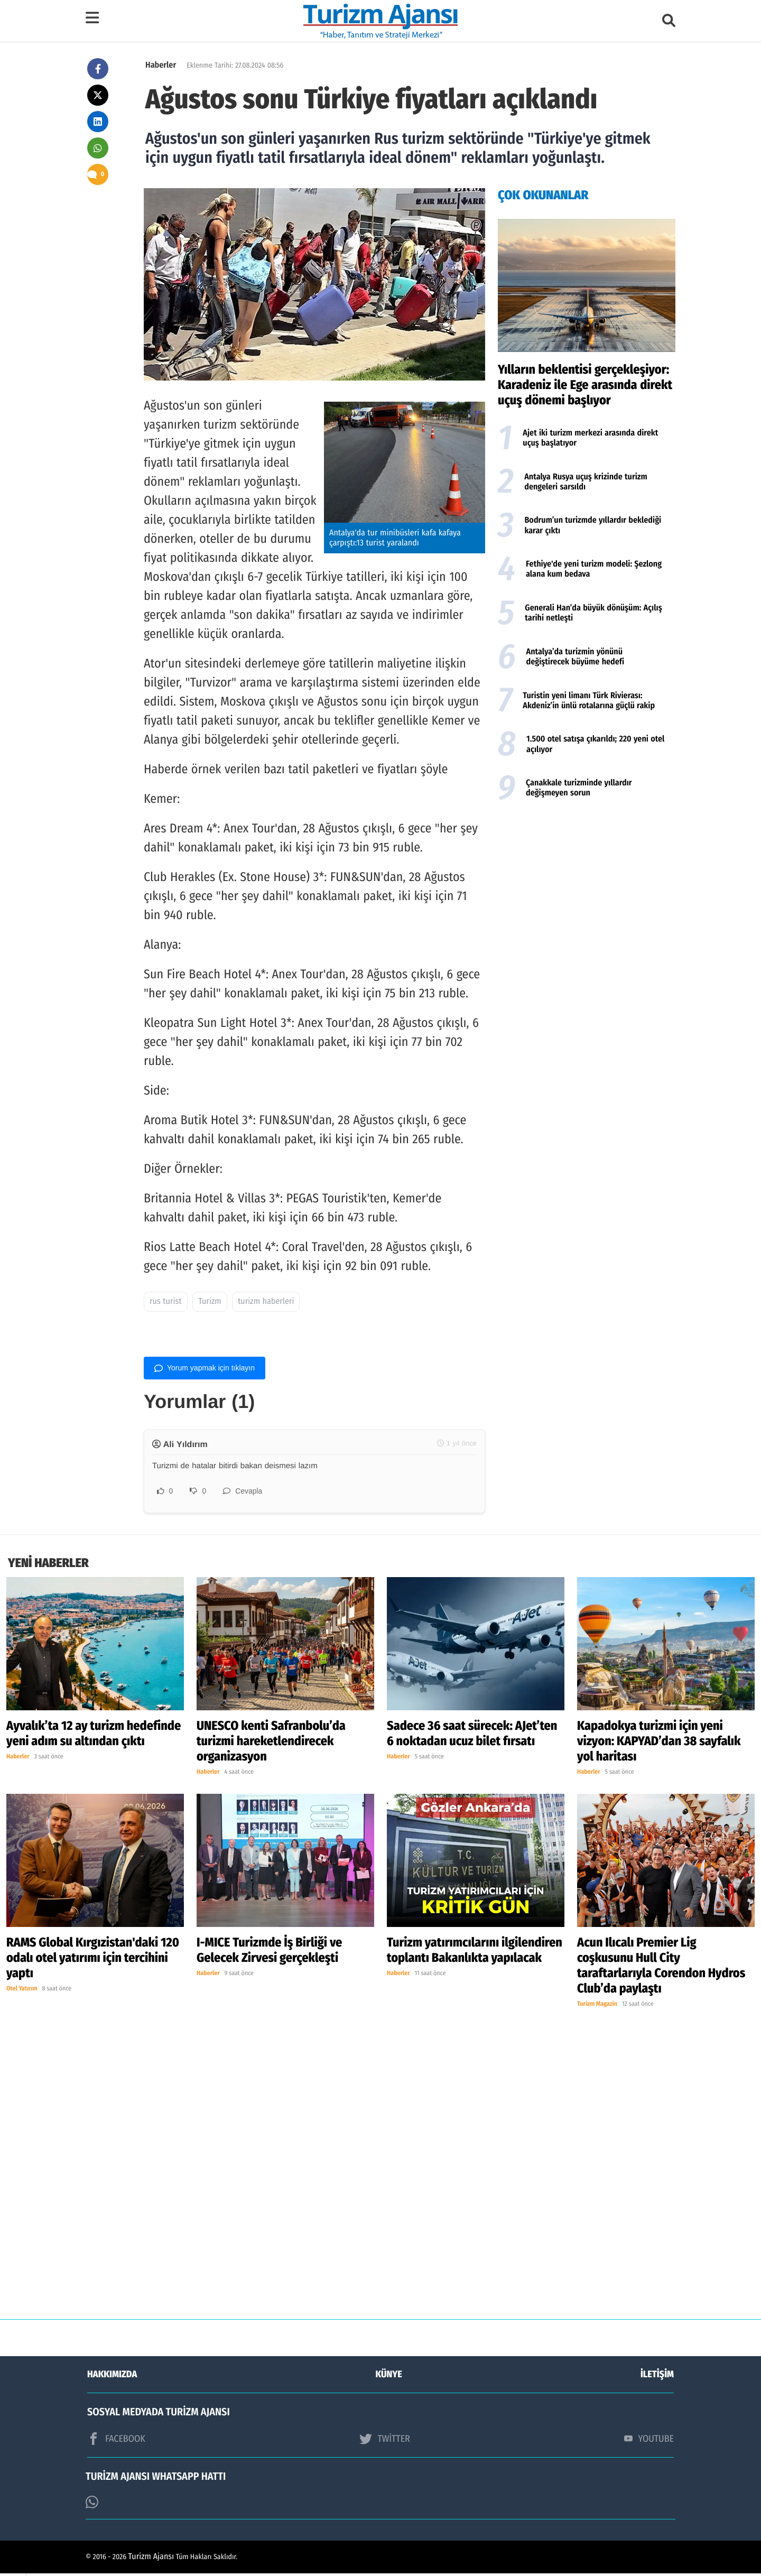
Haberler (160, 65)
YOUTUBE (649, 2441)
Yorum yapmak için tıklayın (204, 1368)
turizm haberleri (266, 1301)
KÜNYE (389, 2377)
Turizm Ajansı (151, 2559)
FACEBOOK (116, 2441)
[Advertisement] (586, 892)
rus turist (166, 1301)
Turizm (209, 1301)
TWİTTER (384, 2441)
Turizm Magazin (597, 2006)
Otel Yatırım (22, 1991)
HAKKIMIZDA (112, 2377)
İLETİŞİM (657, 2377)
